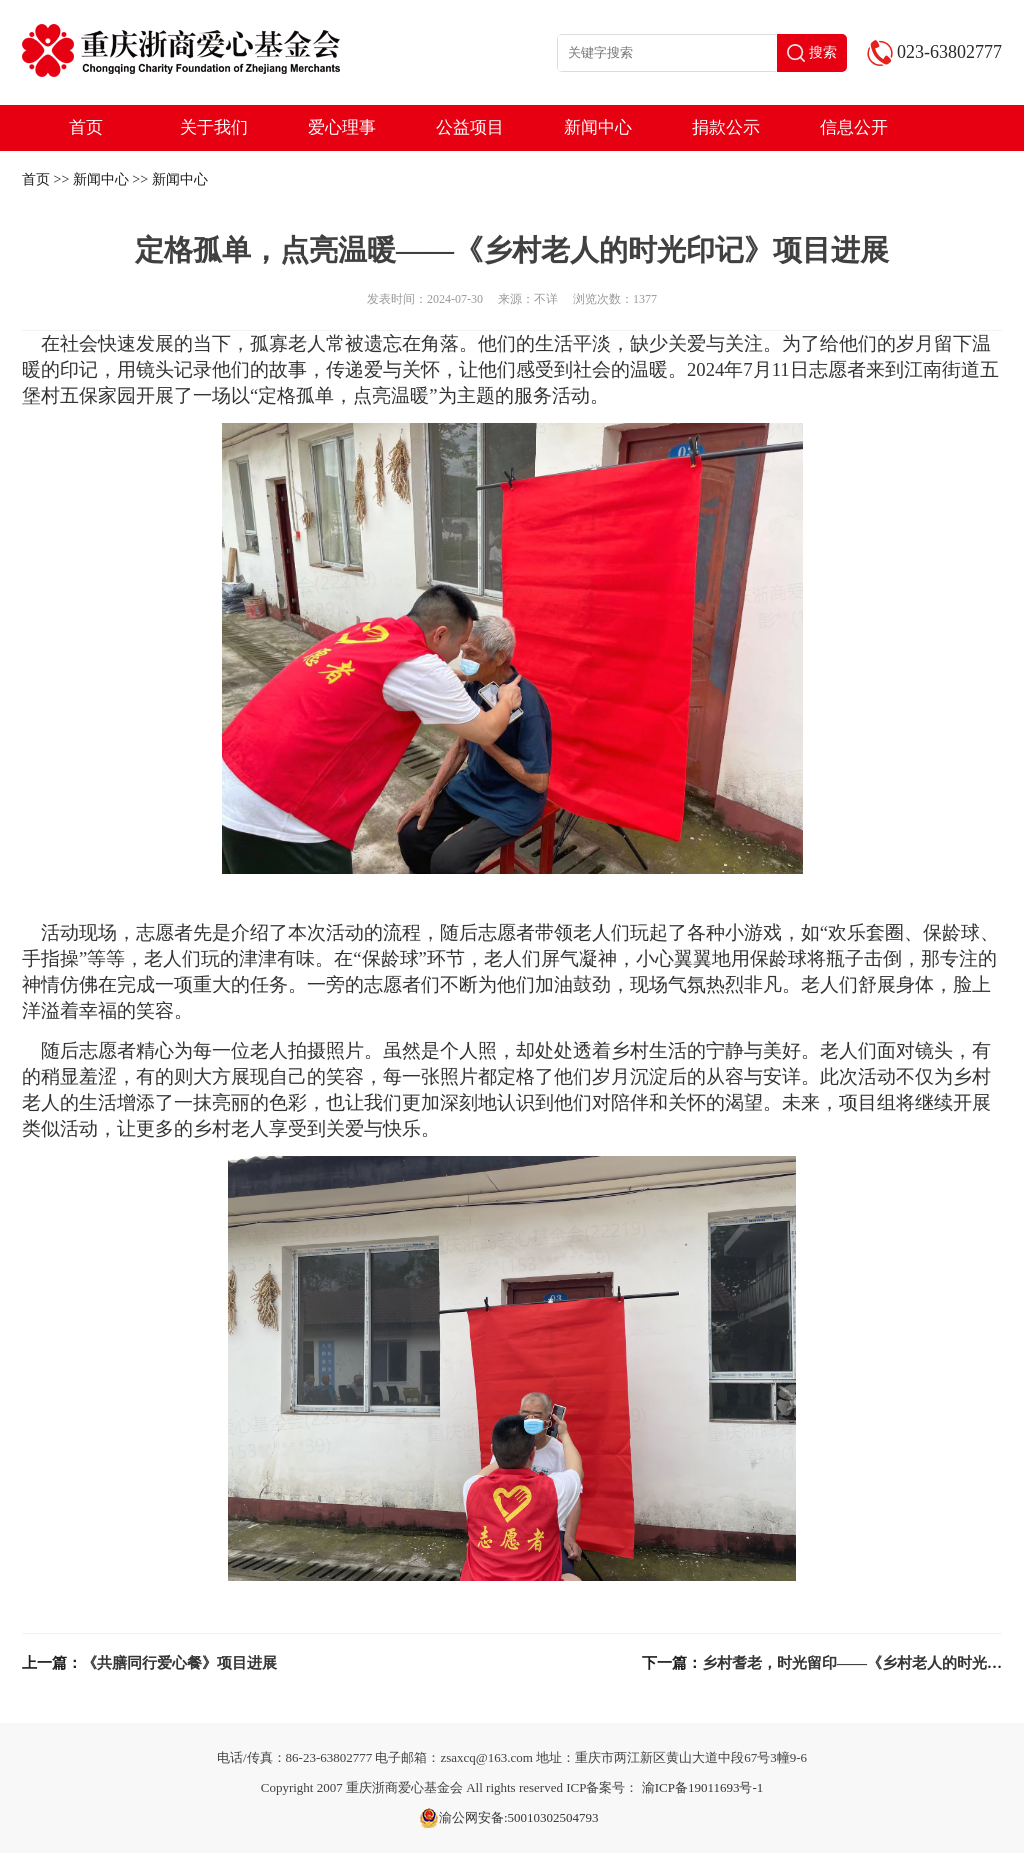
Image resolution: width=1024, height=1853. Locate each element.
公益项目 (470, 127)
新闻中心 (598, 127)
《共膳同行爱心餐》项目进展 (179, 1663)
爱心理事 (342, 127)
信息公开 (854, 127)
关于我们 (214, 127)
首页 (86, 127)
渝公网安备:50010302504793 (509, 1818)
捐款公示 (726, 127)
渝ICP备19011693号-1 (703, 1787)
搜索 (812, 53)
